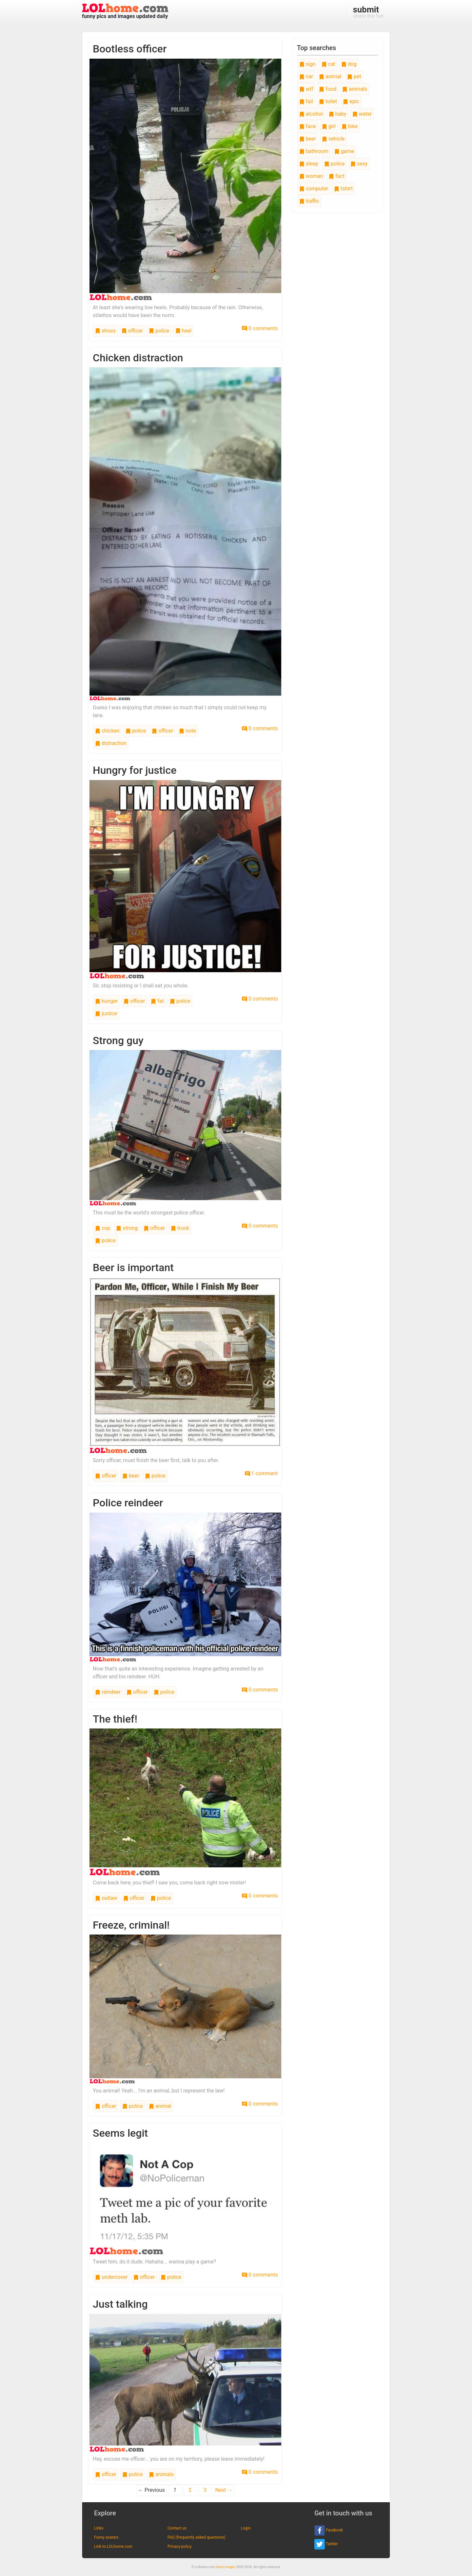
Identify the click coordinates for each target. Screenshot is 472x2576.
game (344, 151)
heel (183, 331)
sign (307, 64)
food (327, 89)
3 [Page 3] (205, 2490)
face (307, 126)
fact (336, 176)
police (159, 331)
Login (246, 2528)
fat (157, 1001)
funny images (225, 2567)
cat (328, 64)
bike (350, 126)
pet (354, 76)
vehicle (333, 139)
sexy (358, 164)
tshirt (343, 188)
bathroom (313, 151)
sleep (308, 164)
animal (160, 2106)
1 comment (261, 1473)
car (306, 76)
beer (130, 1476)
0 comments (260, 328)
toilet (328, 101)
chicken (107, 731)
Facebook (328, 2530)
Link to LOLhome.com (113, 2546)
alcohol (311, 114)
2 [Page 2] (189, 2490)
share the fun (368, 12)
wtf (306, 89)
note (187, 731)
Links (98, 2528)
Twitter (326, 2544)
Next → (224, 2490)
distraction (111, 743)
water (362, 114)
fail (306, 101)
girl (329, 126)
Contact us (177, 2528)
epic (351, 101)
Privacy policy (179, 2546)
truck (180, 1228)
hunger (106, 1001)
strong (127, 1228)
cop (102, 1228)
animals (161, 2474)
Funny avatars (106, 2537)
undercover (111, 2277)
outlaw (106, 1898)
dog (349, 64)
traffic (309, 201)
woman (311, 176)
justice (106, 1013)
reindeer (108, 1692)
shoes (105, 331)
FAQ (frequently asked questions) (196, 2537)
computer (313, 188)
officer (132, 331)
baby (337, 114)
